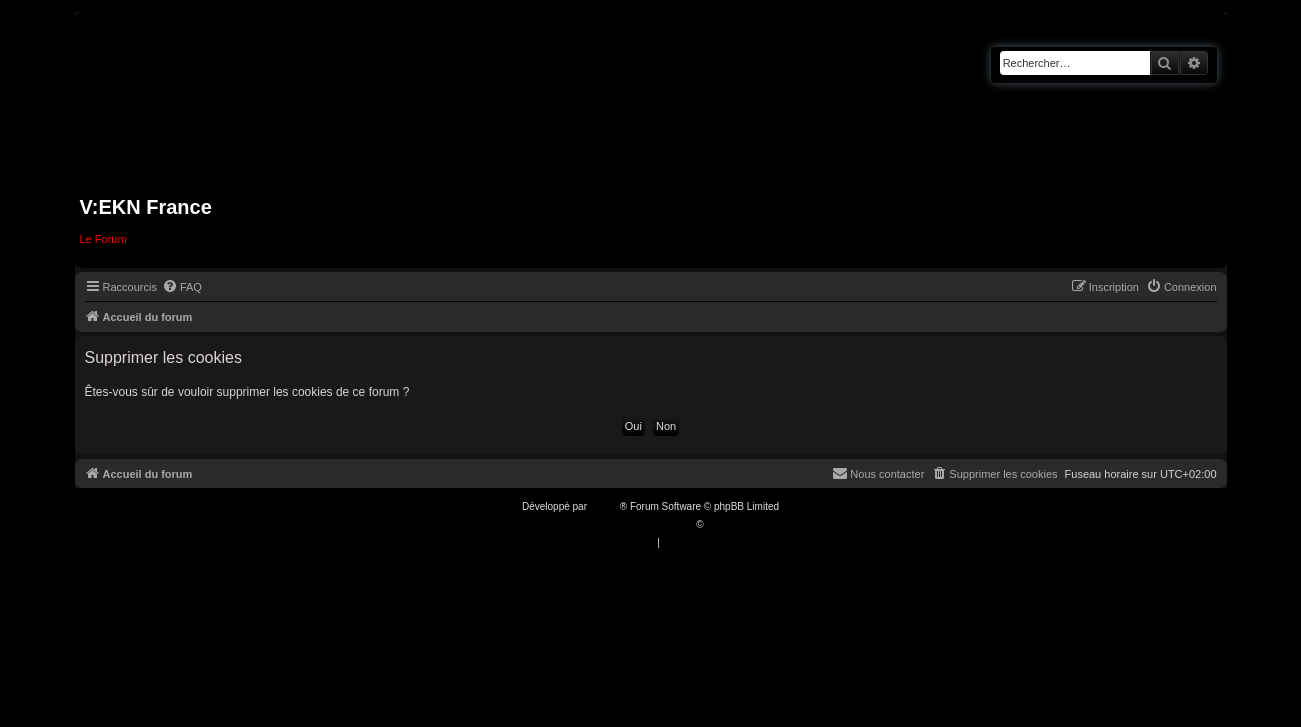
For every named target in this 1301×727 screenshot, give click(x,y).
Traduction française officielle (629, 524)
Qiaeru (721, 524)
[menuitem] (182, 287)
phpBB (605, 506)
